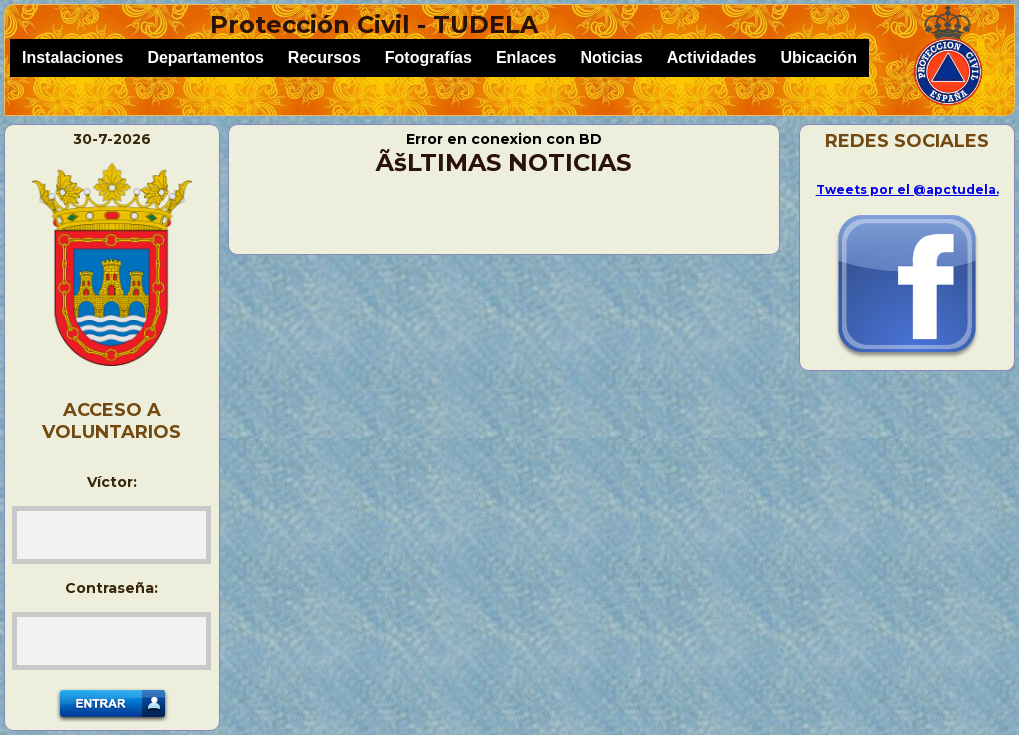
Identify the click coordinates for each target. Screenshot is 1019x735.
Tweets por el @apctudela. (907, 189)
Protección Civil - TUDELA (374, 24)
